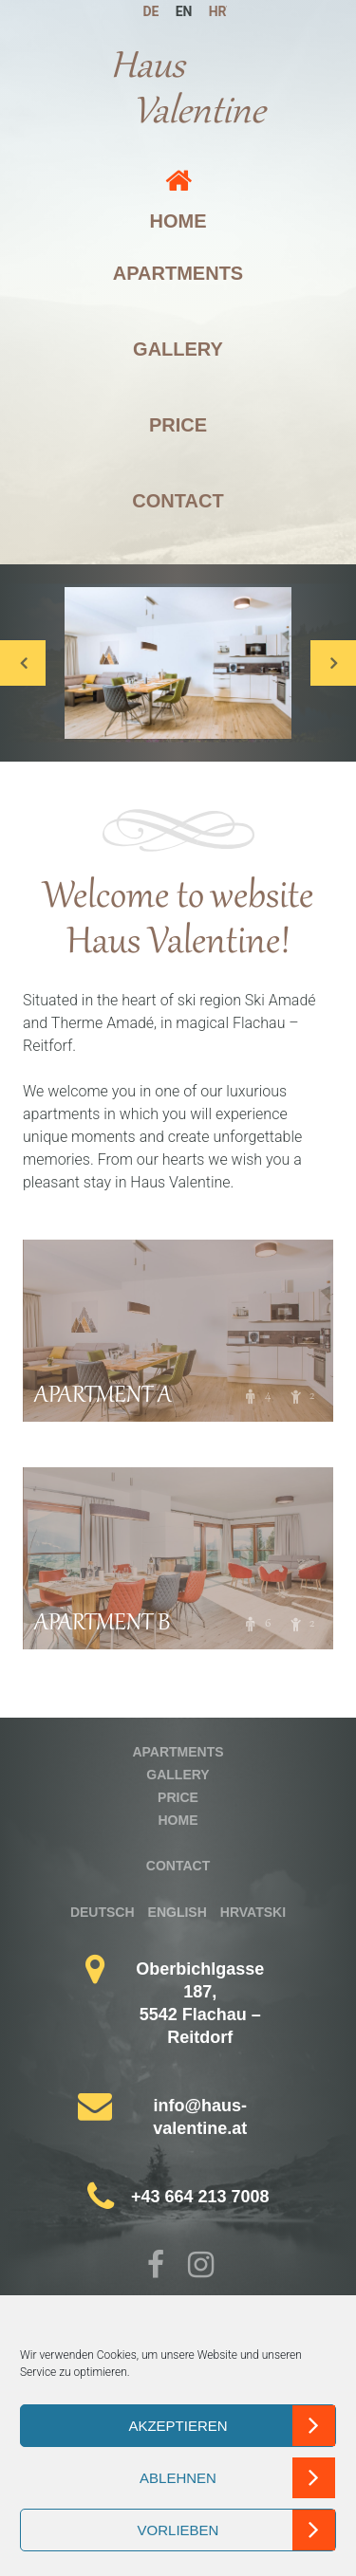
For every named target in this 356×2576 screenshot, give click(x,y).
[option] (178, 663)
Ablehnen (178, 2478)
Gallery (178, 349)
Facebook (159, 2267)
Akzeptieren (177, 2426)
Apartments (178, 273)
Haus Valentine (187, 91)
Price (178, 424)
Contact (177, 500)
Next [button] (333, 663)
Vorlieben (178, 2530)
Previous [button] (23, 663)
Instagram (201, 2267)
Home (178, 221)
